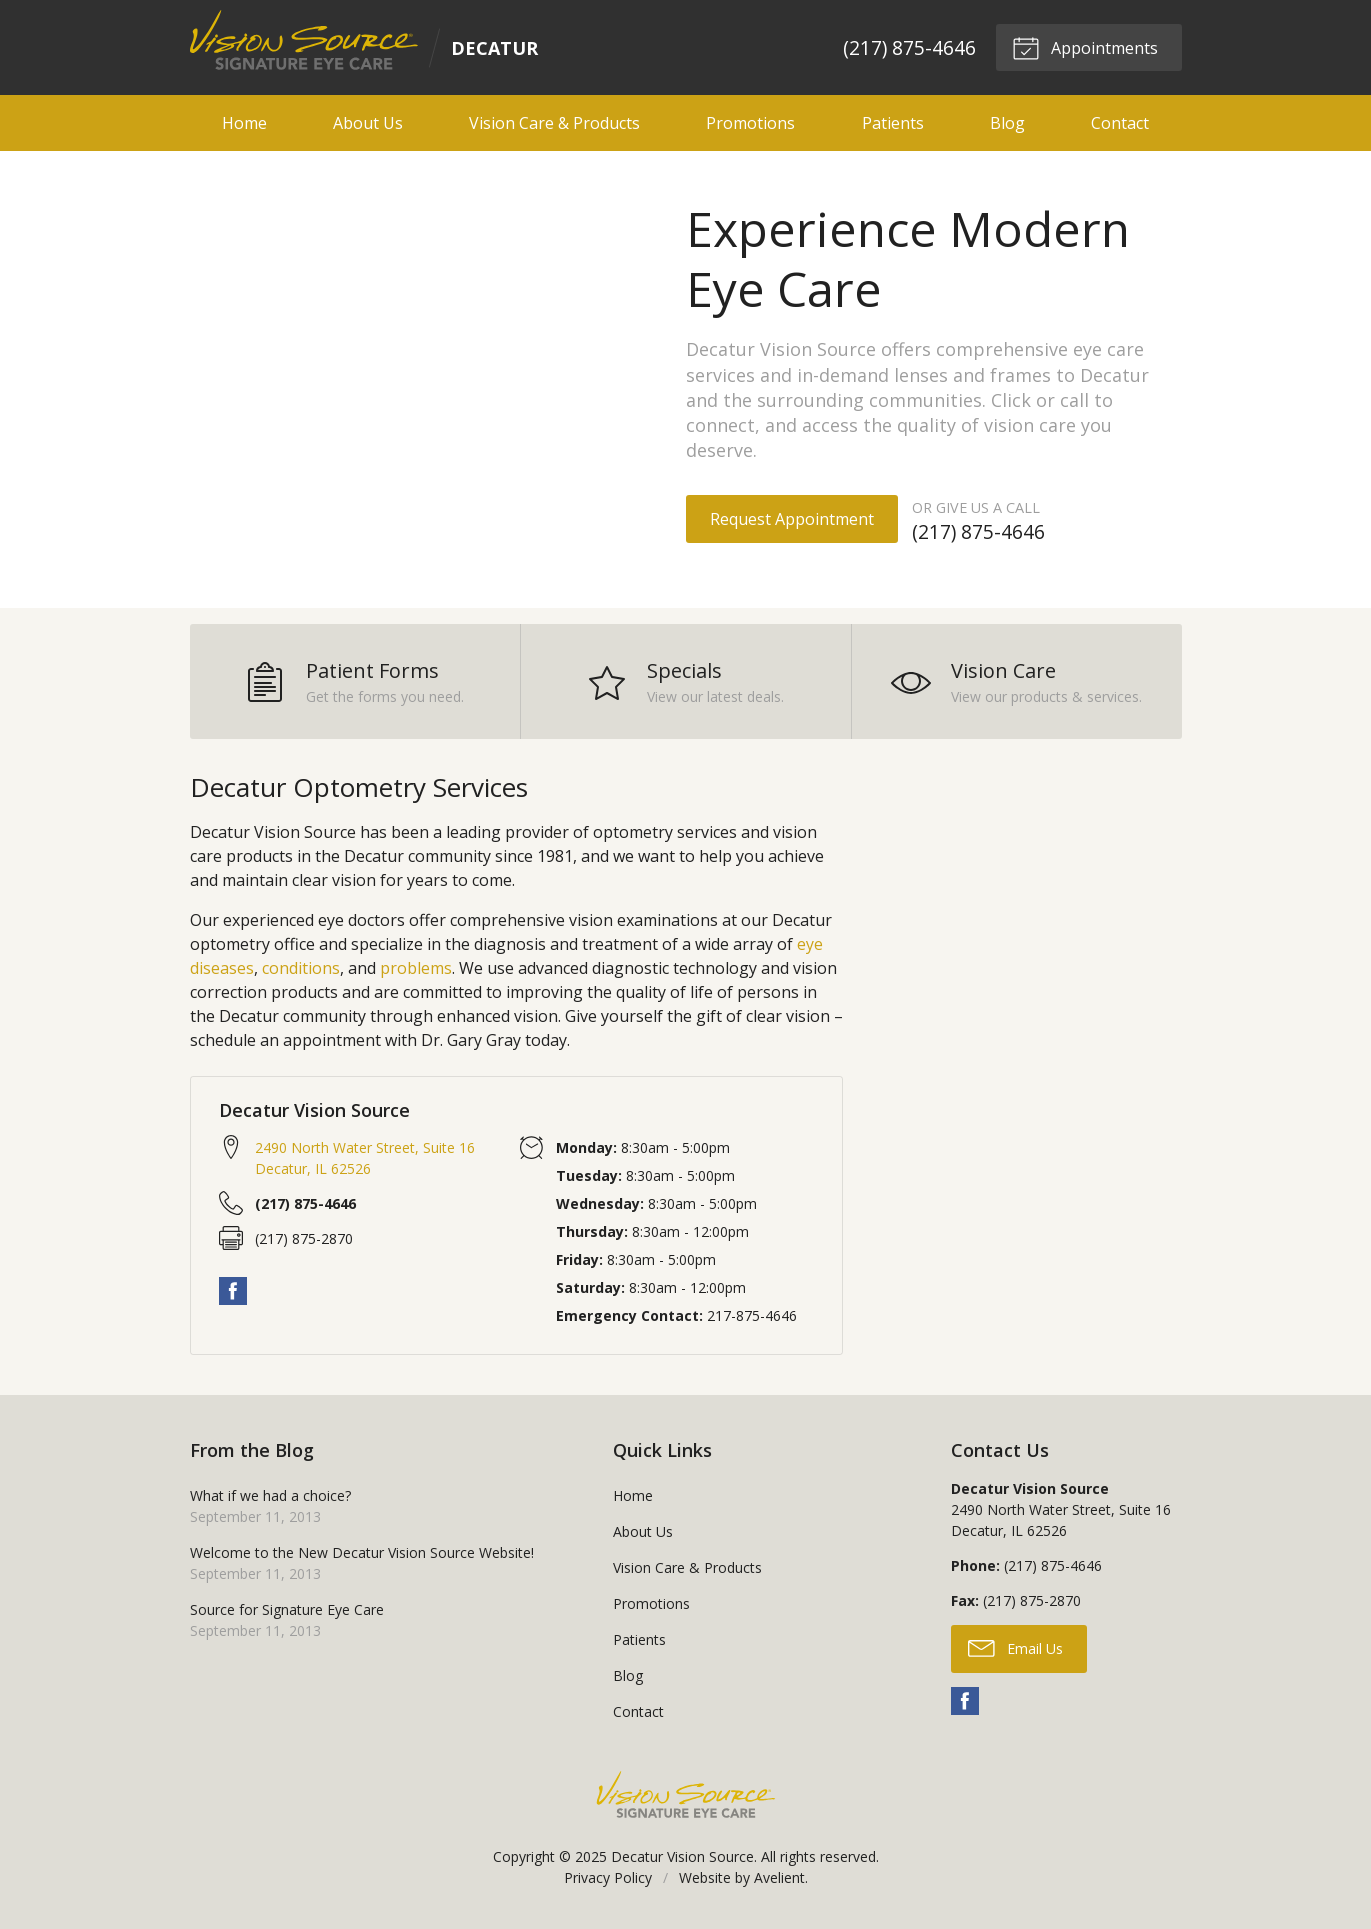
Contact (1120, 124)
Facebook (233, 1291)
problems (416, 967)
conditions (301, 967)
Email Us (1015, 1647)
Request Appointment (792, 520)
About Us (368, 124)
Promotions (750, 124)
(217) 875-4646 (908, 47)
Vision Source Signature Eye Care (686, 1793)
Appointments (1085, 47)
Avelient (779, 1876)
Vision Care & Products (554, 124)
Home (244, 124)
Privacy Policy (608, 1876)
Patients (893, 124)
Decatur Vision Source (682, 1855)
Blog (1007, 124)
